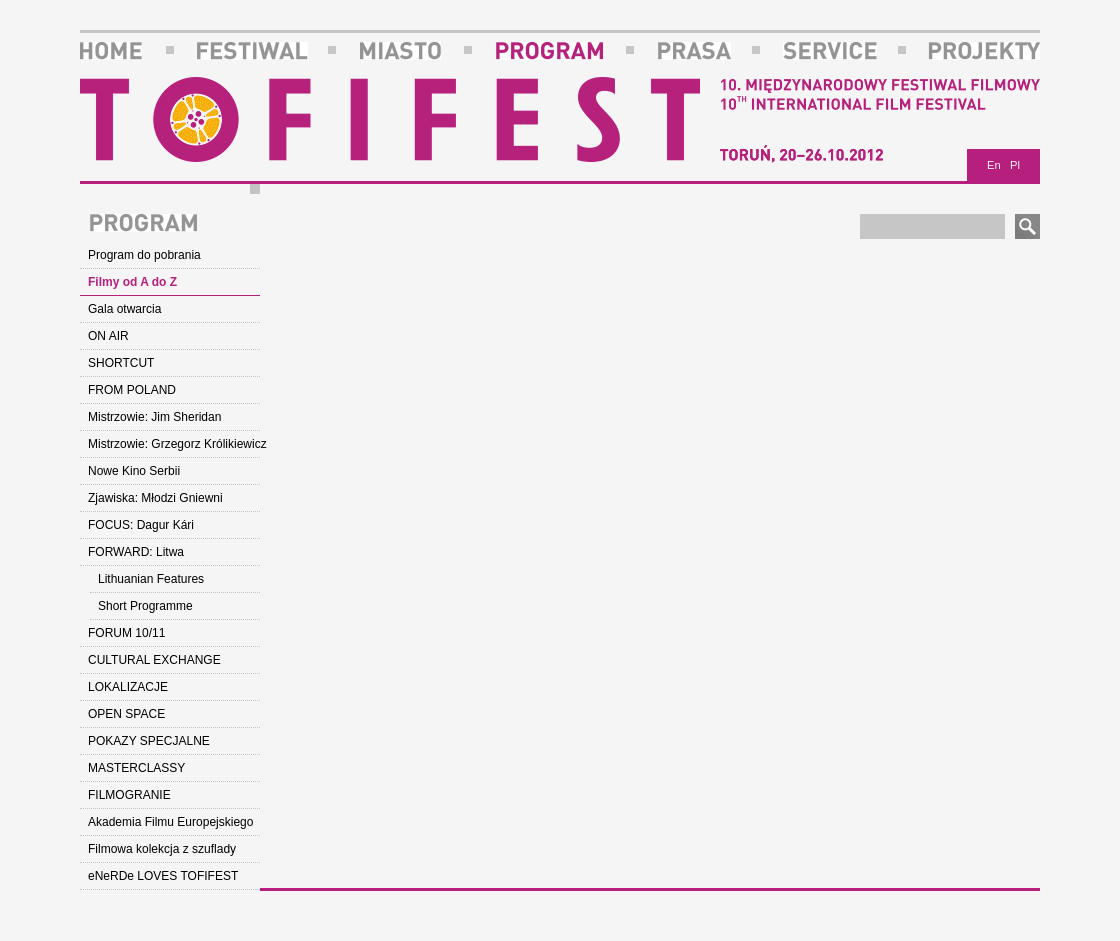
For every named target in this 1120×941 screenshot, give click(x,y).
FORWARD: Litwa (136, 552)
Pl (1015, 165)
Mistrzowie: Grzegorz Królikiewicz (174, 444)
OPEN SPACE (126, 714)
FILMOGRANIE (129, 795)
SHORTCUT (121, 363)
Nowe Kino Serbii (134, 471)
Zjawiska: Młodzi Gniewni (155, 498)
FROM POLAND (132, 390)
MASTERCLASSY (136, 768)
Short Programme (145, 606)
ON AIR (108, 336)
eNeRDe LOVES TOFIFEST (163, 876)
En (994, 165)
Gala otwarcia (124, 309)
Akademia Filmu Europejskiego (170, 822)
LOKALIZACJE (128, 687)
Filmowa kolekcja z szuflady (162, 849)
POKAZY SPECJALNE (149, 741)
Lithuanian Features (151, 579)
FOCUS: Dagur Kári (141, 525)
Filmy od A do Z (132, 282)
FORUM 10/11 (126, 633)
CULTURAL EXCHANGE (154, 660)
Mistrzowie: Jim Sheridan (154, 417)
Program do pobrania (144, 255)
